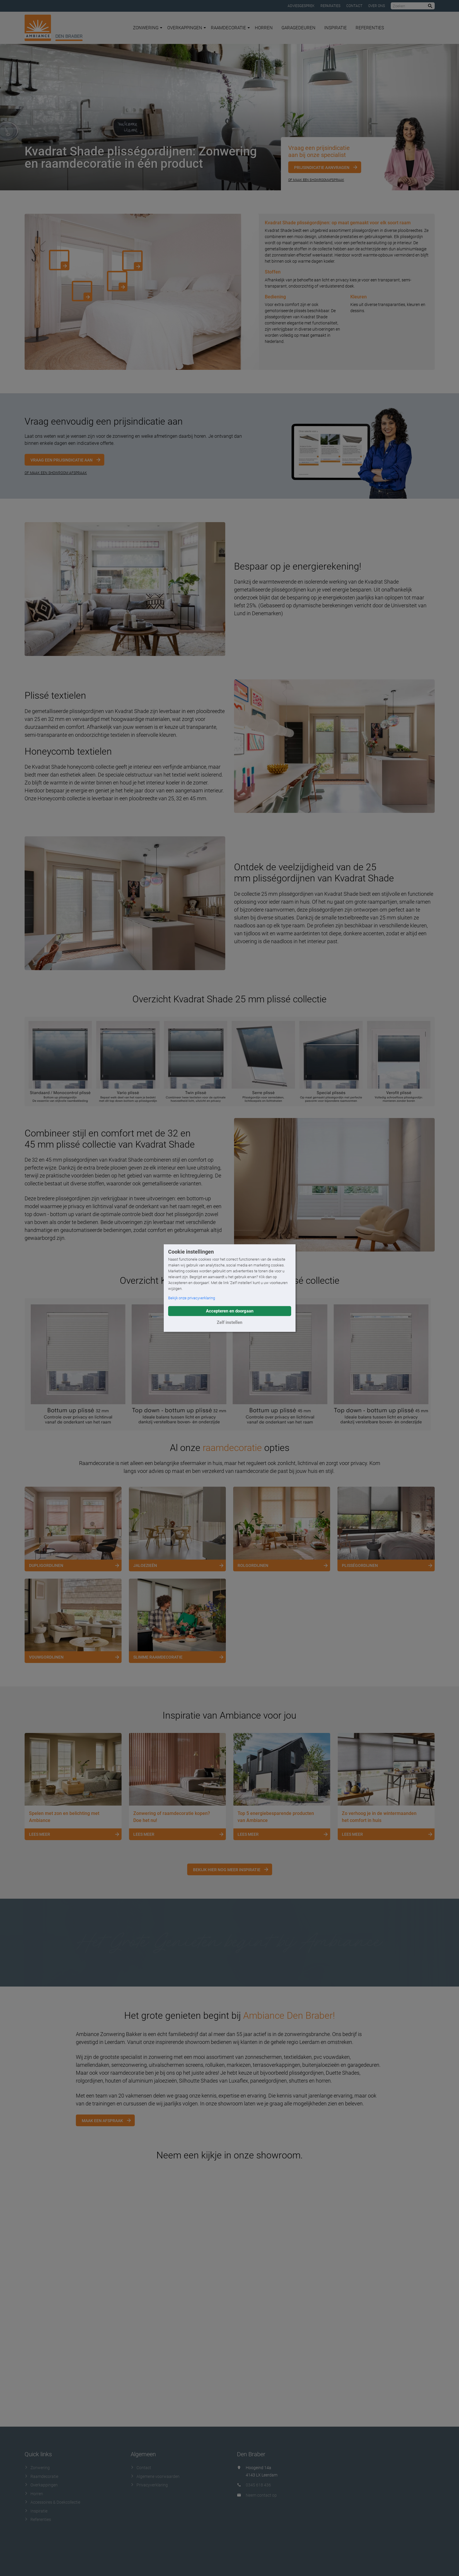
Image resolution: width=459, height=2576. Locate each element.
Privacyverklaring (149, 2485)
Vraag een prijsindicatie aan (61, 460)
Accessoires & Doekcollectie (52, 2502)
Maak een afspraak (102, 2120)
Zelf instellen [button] (229, 1322)
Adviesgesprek (301, 6)
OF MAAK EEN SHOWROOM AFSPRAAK (56, 473)
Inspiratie (335, 27)
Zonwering (147, 27)
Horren (264, 27)
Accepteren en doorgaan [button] (229, 1311)
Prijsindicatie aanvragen (321, 167)
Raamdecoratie (230, 27)
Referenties (370, 27)
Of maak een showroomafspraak (316, 180)
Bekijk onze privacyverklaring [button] (191, 1298)
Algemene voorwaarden (155, 2476)
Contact (354, 6)
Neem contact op (261, 2495)
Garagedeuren (298, 27)
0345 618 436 (258, 2485)
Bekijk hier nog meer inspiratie (226, 1869)
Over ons (376, 6)
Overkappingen (186, 27)
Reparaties (330, 6)
